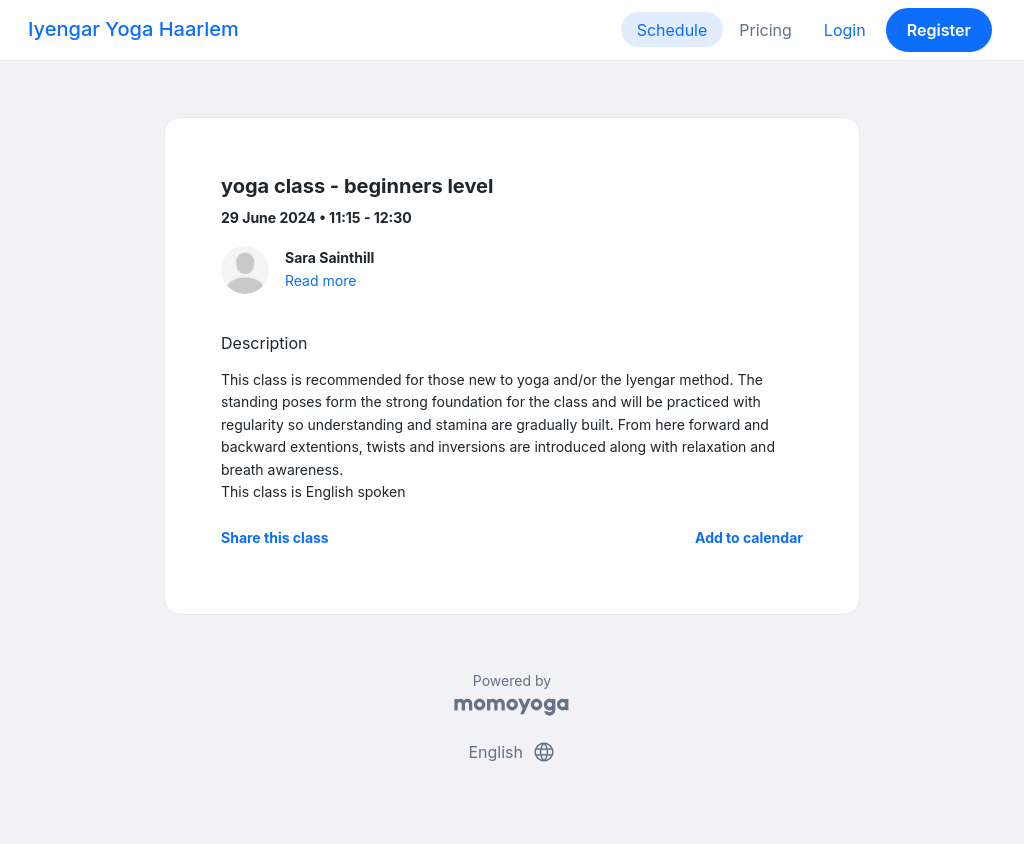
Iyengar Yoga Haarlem (133, 29)
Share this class (275, 537)
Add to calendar (749, 537)
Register (939, 30)
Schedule (672, 30)
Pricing (765, 30)
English (511, 752)
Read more (320, 280)
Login (845, 30)
